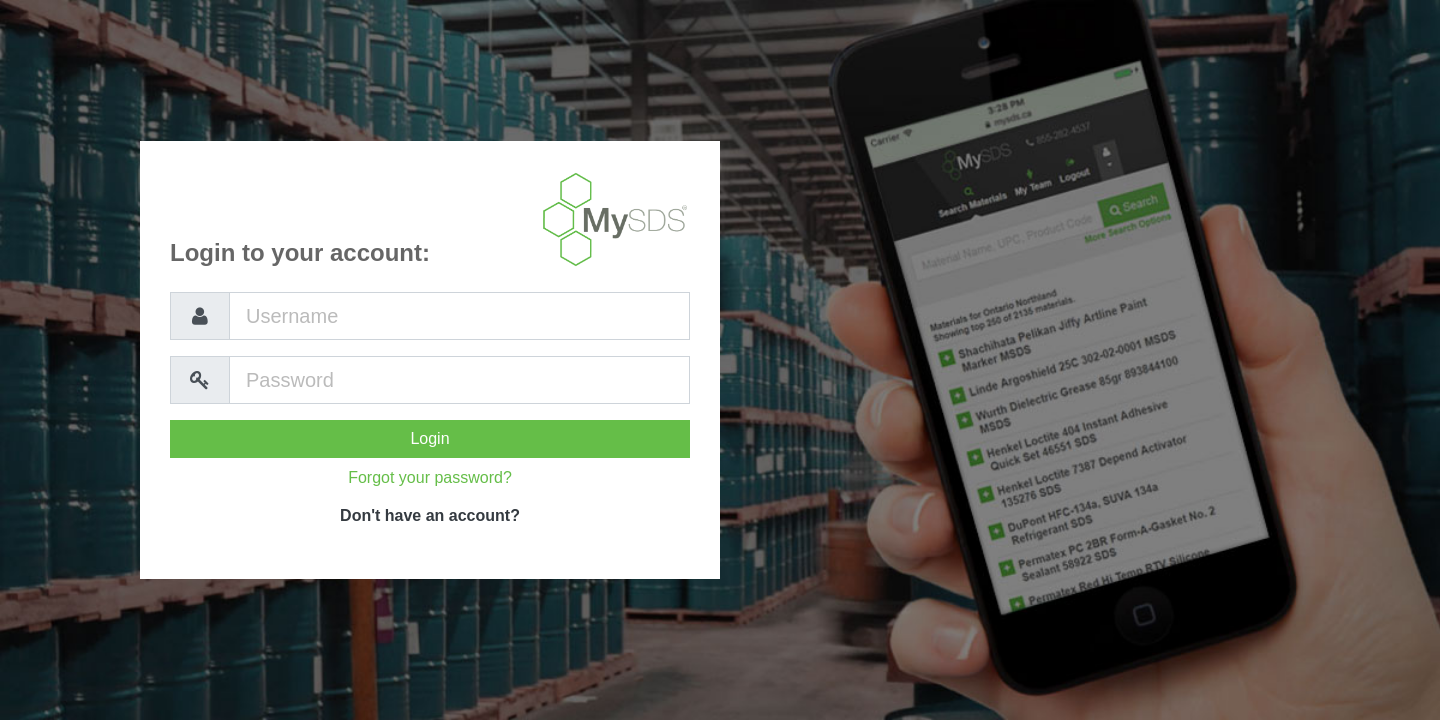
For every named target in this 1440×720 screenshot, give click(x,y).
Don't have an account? (430, 515)
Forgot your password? (430, 477)
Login (429, 438)
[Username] (459, 316)
